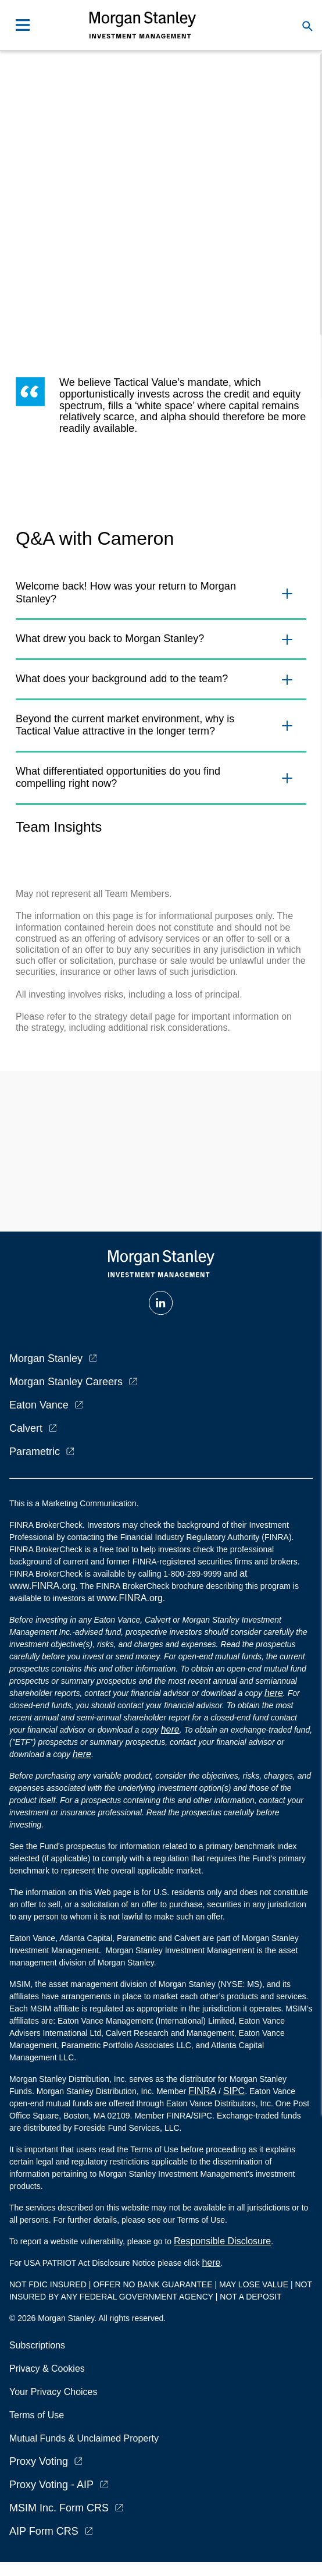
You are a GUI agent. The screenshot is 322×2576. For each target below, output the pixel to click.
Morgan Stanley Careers (66, 1382)
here (273, 1693)
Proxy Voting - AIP (51, 2484)
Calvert (25, 1428)
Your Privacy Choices (55, 2392)
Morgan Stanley (46, 1358)
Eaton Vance (39, 1405)
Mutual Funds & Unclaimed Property (84, 2438)
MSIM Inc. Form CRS (59, 2508)
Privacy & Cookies (47, 2368)
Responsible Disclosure (222, 2241)
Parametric (34, 1451)
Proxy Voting (38, 2461)
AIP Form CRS (43, 2531)
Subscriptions (37, 2345)
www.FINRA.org (129, 1598)
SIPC (234, 2091)
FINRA (202, 2091)
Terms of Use (36, 2415)
